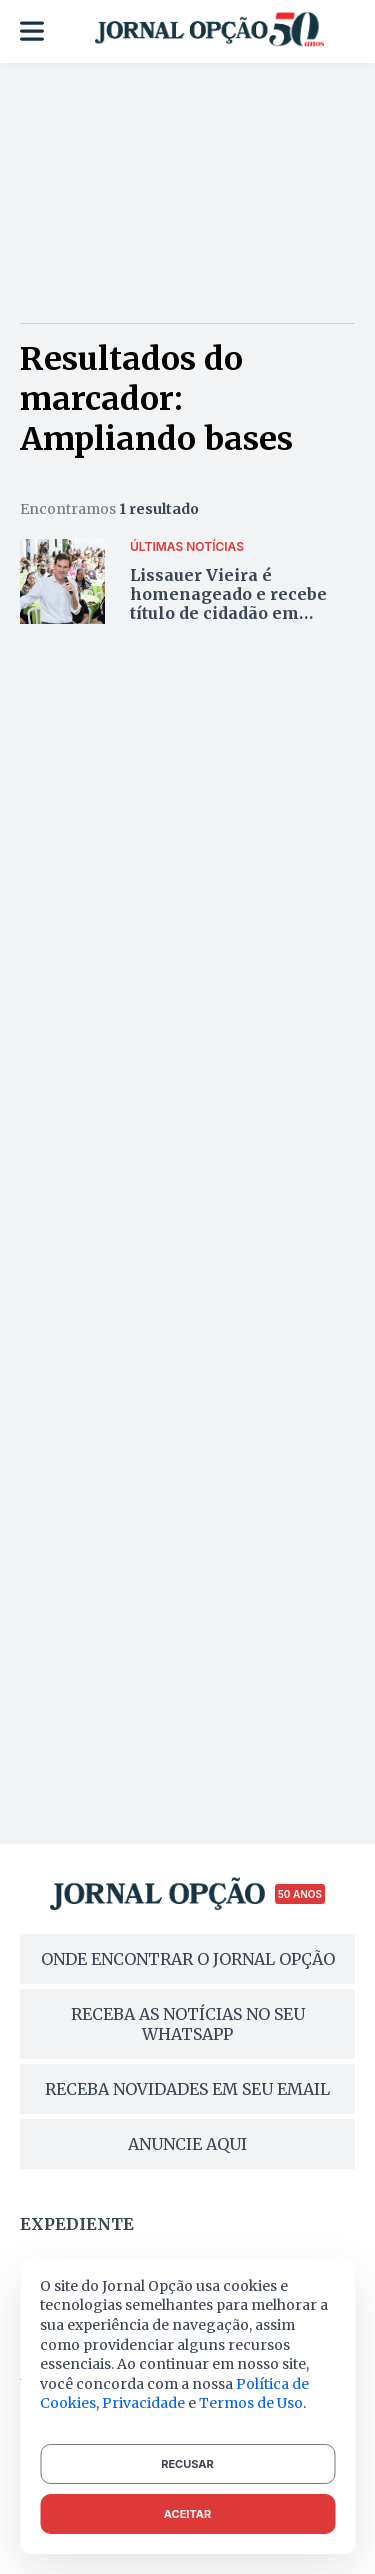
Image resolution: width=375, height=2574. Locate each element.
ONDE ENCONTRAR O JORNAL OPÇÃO (188, 1959)
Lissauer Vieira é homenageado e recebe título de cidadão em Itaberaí (228, 604)
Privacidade (143, 2403)
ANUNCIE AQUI (187, 2144)
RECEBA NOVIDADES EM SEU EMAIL (187, 2089)
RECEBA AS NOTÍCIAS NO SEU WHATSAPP (188, 2024)
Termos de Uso (251, 2403)
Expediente (77, 2224)
